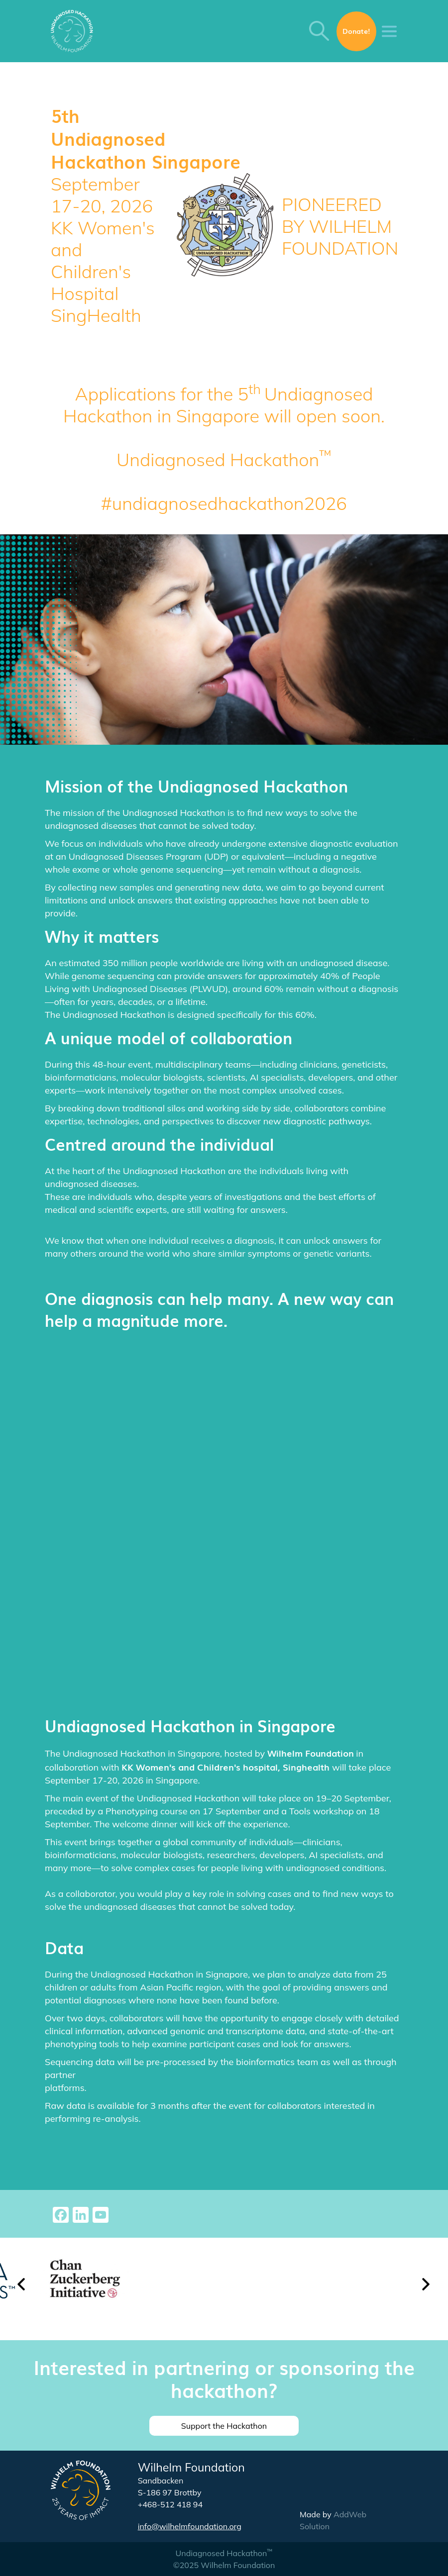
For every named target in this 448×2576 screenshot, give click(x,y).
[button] (21, 2289)
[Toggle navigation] (389, 31)
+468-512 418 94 (170, 2504)
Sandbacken (161, 2480)
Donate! (356, 31)
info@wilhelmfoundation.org (189, 2526)
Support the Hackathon (224, 2426)
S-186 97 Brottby (170, 2492)
